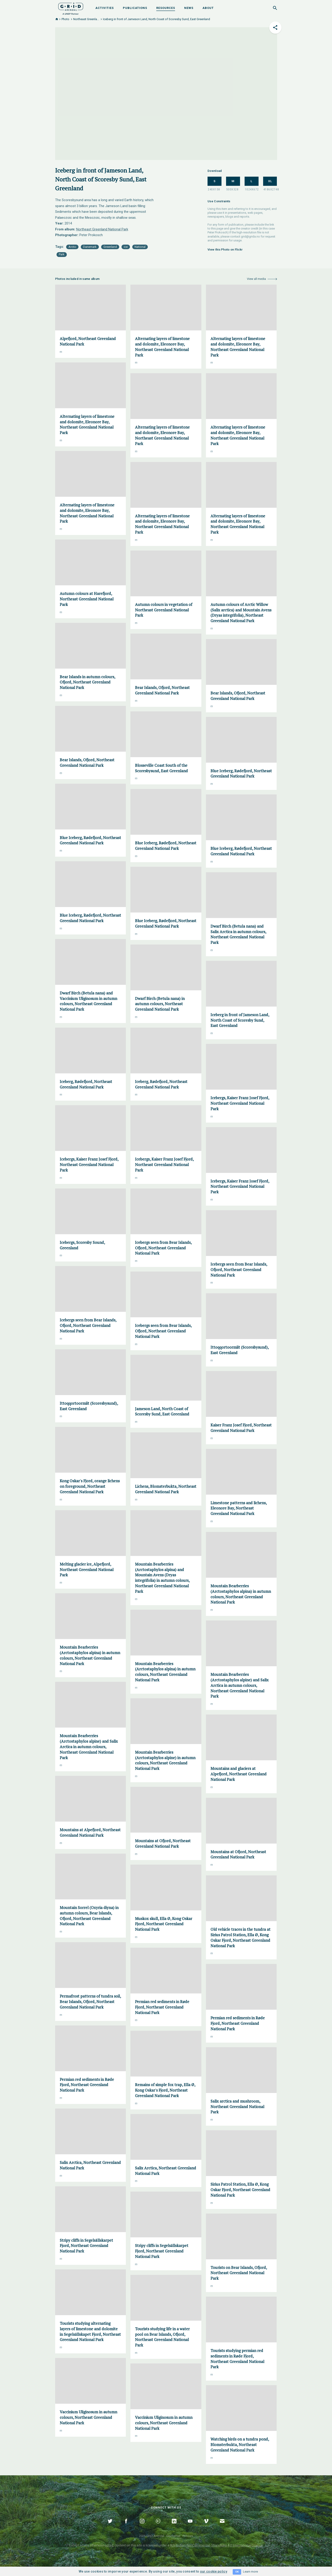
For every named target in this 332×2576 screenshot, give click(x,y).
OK (237, 2571)
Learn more (250, 2571)
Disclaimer (173, 2536)
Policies (188, 2536)
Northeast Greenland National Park (102, 229)
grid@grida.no (250, 236)
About (208, 8)
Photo (65, 19)
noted (109, 2545)
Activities (104, 8)
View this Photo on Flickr (225, 249)
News (188, 8)
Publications (135, 8)
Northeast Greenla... (86, 19)
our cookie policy (213, 2571)
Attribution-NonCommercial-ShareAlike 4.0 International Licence (216, 2545)
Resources (165, 8)
